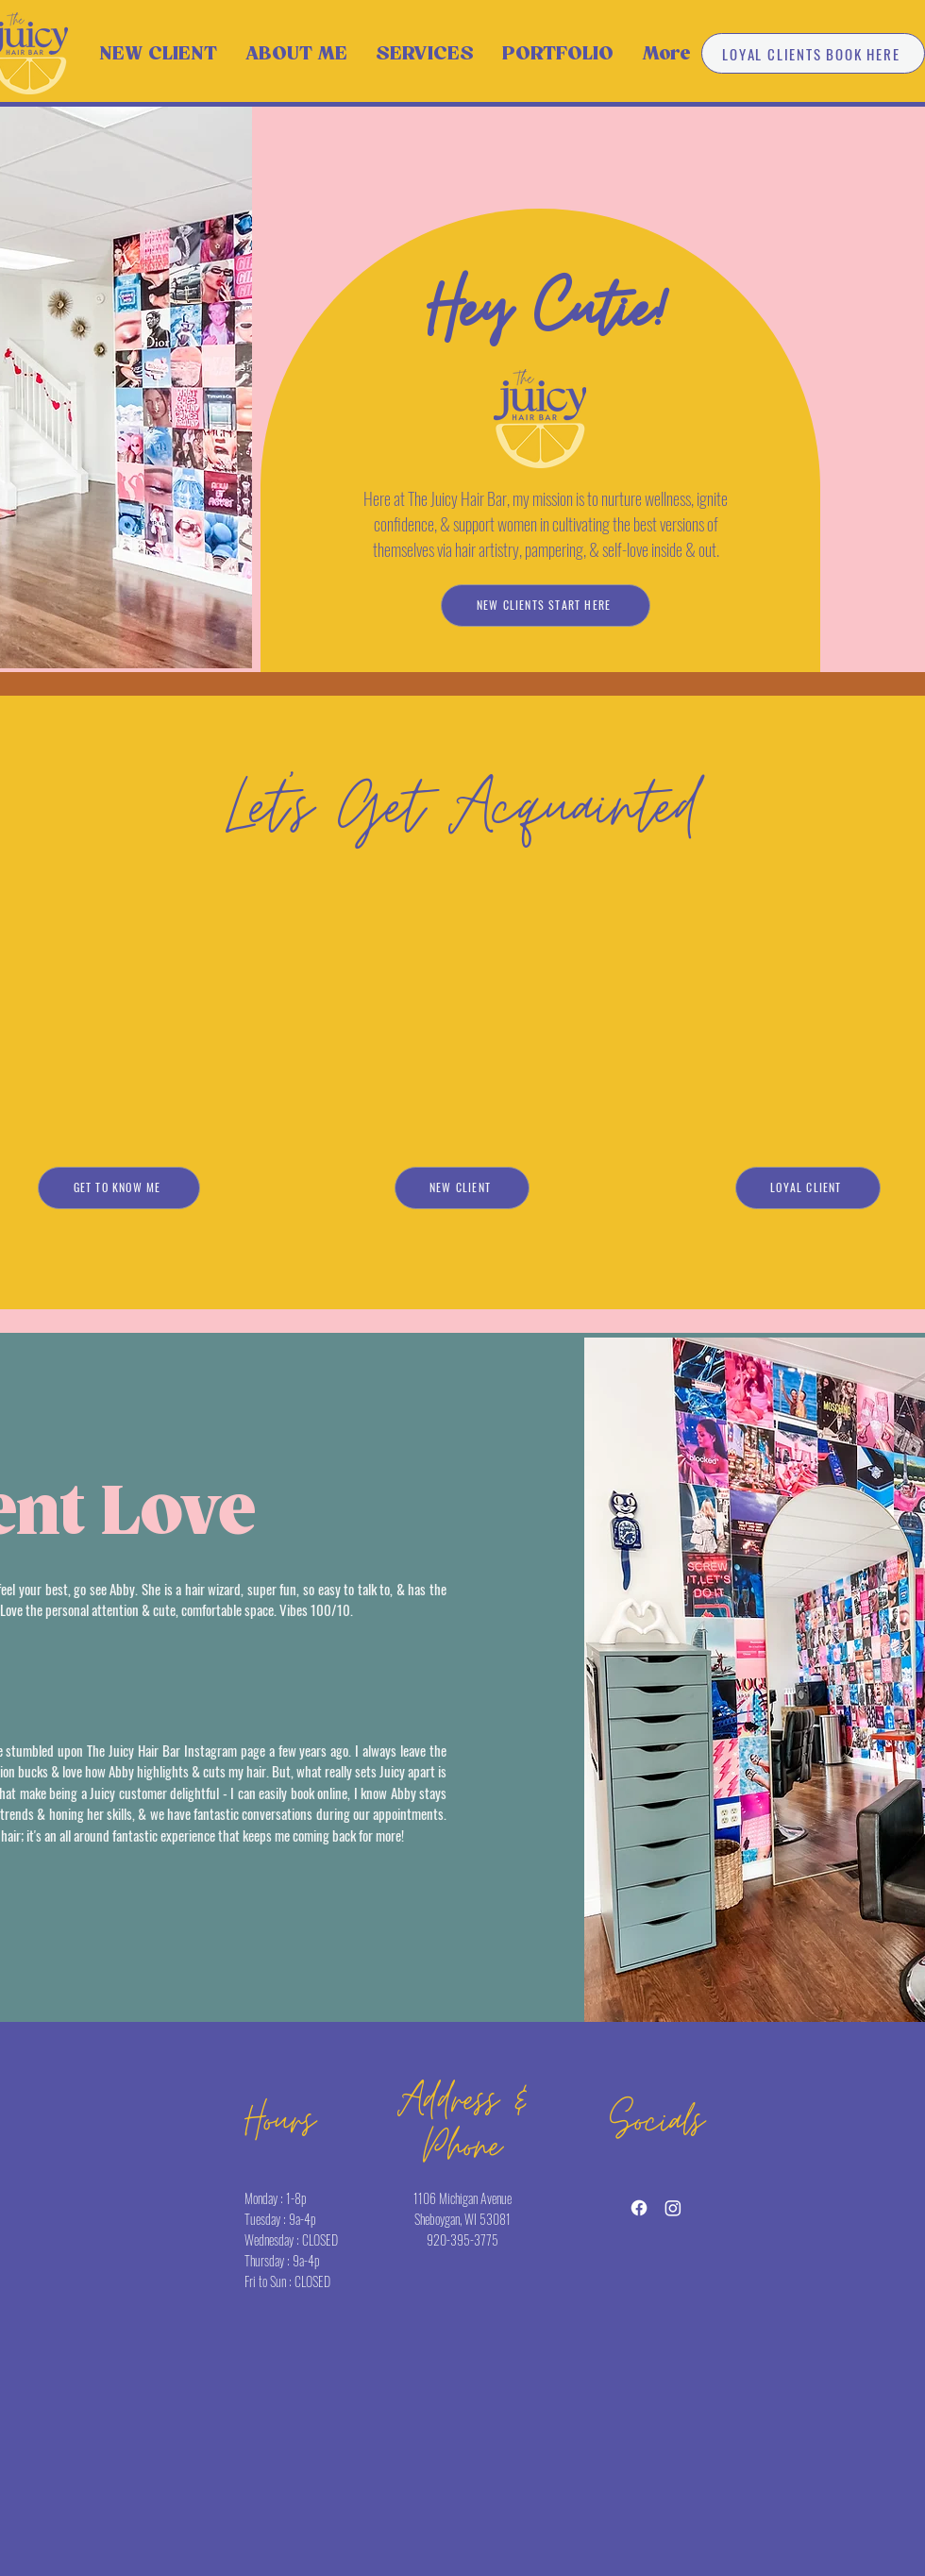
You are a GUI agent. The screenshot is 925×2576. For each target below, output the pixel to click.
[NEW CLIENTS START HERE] (545, 605)
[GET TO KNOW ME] (119, 1188)
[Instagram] (673, 2207)
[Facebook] (639, 2207)
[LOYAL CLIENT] (808, 1188)
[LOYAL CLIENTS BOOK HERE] (813, 53)
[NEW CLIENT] (462, 1188)
